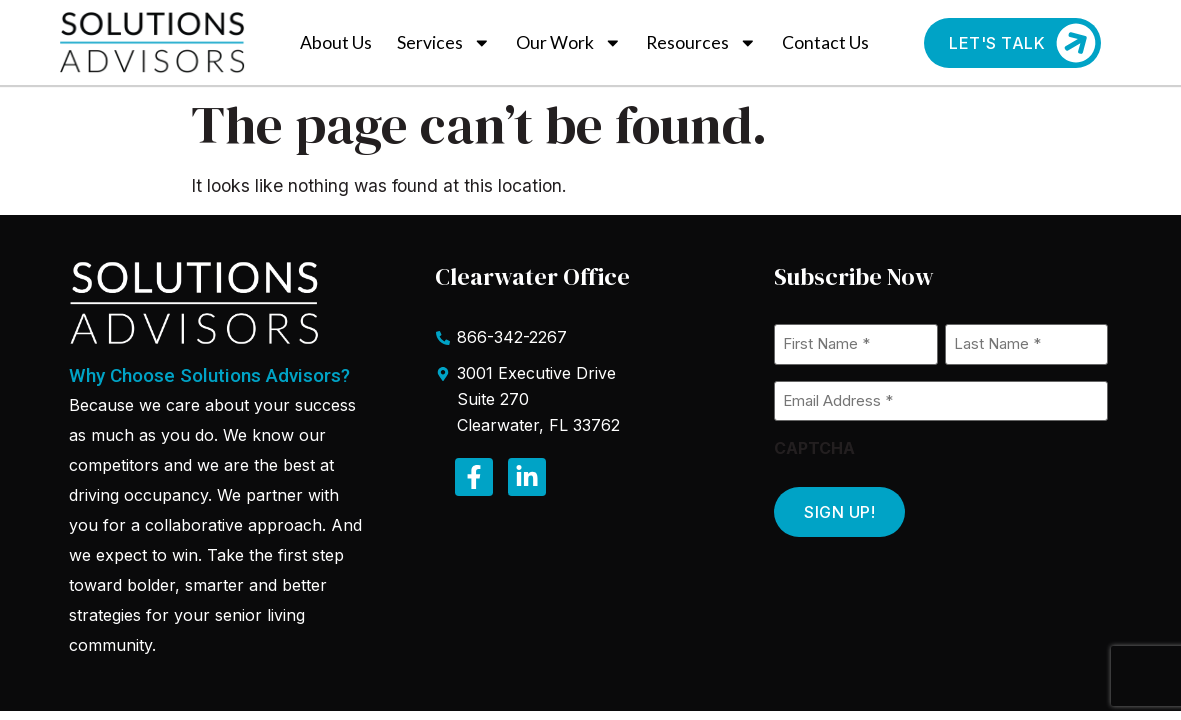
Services (444, 43)
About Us (336, 42)
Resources (701, 43)
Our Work (569, 43)
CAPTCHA (814, 448)
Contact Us (825, 42)
